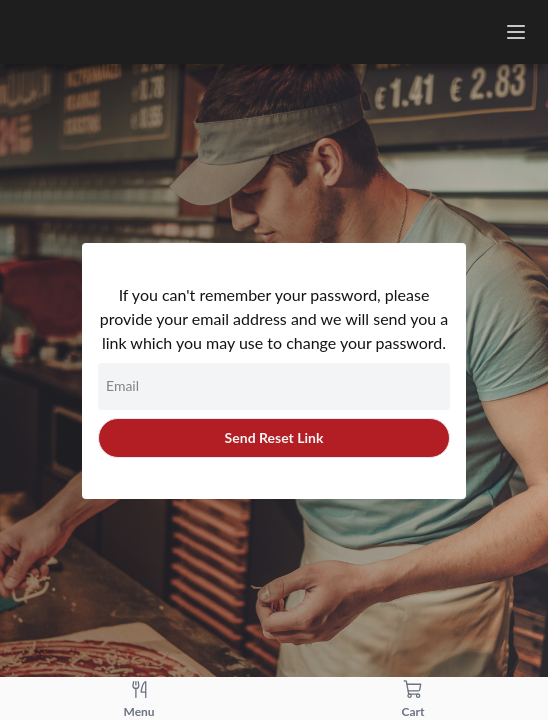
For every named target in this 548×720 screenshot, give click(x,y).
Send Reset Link (274, 437)
